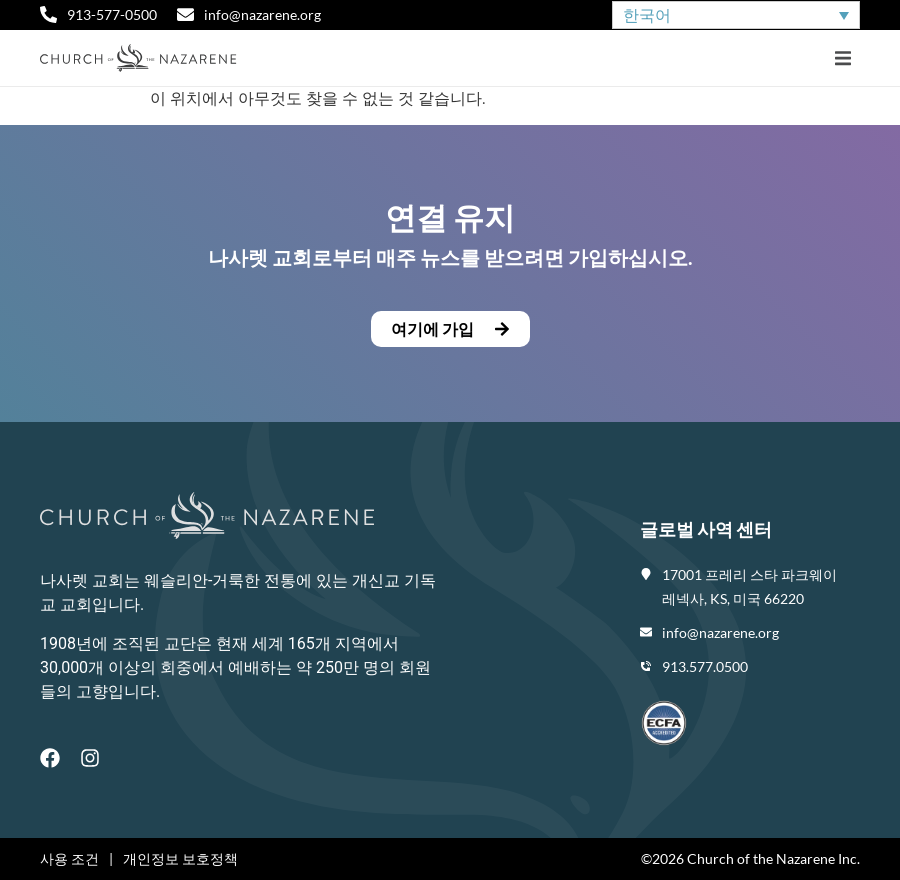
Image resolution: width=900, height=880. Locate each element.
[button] (842, 58)
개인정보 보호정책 (180, 858)
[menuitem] (736, 15)
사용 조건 (69, 858)
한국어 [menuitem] (647, 14)
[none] (736, 15)
